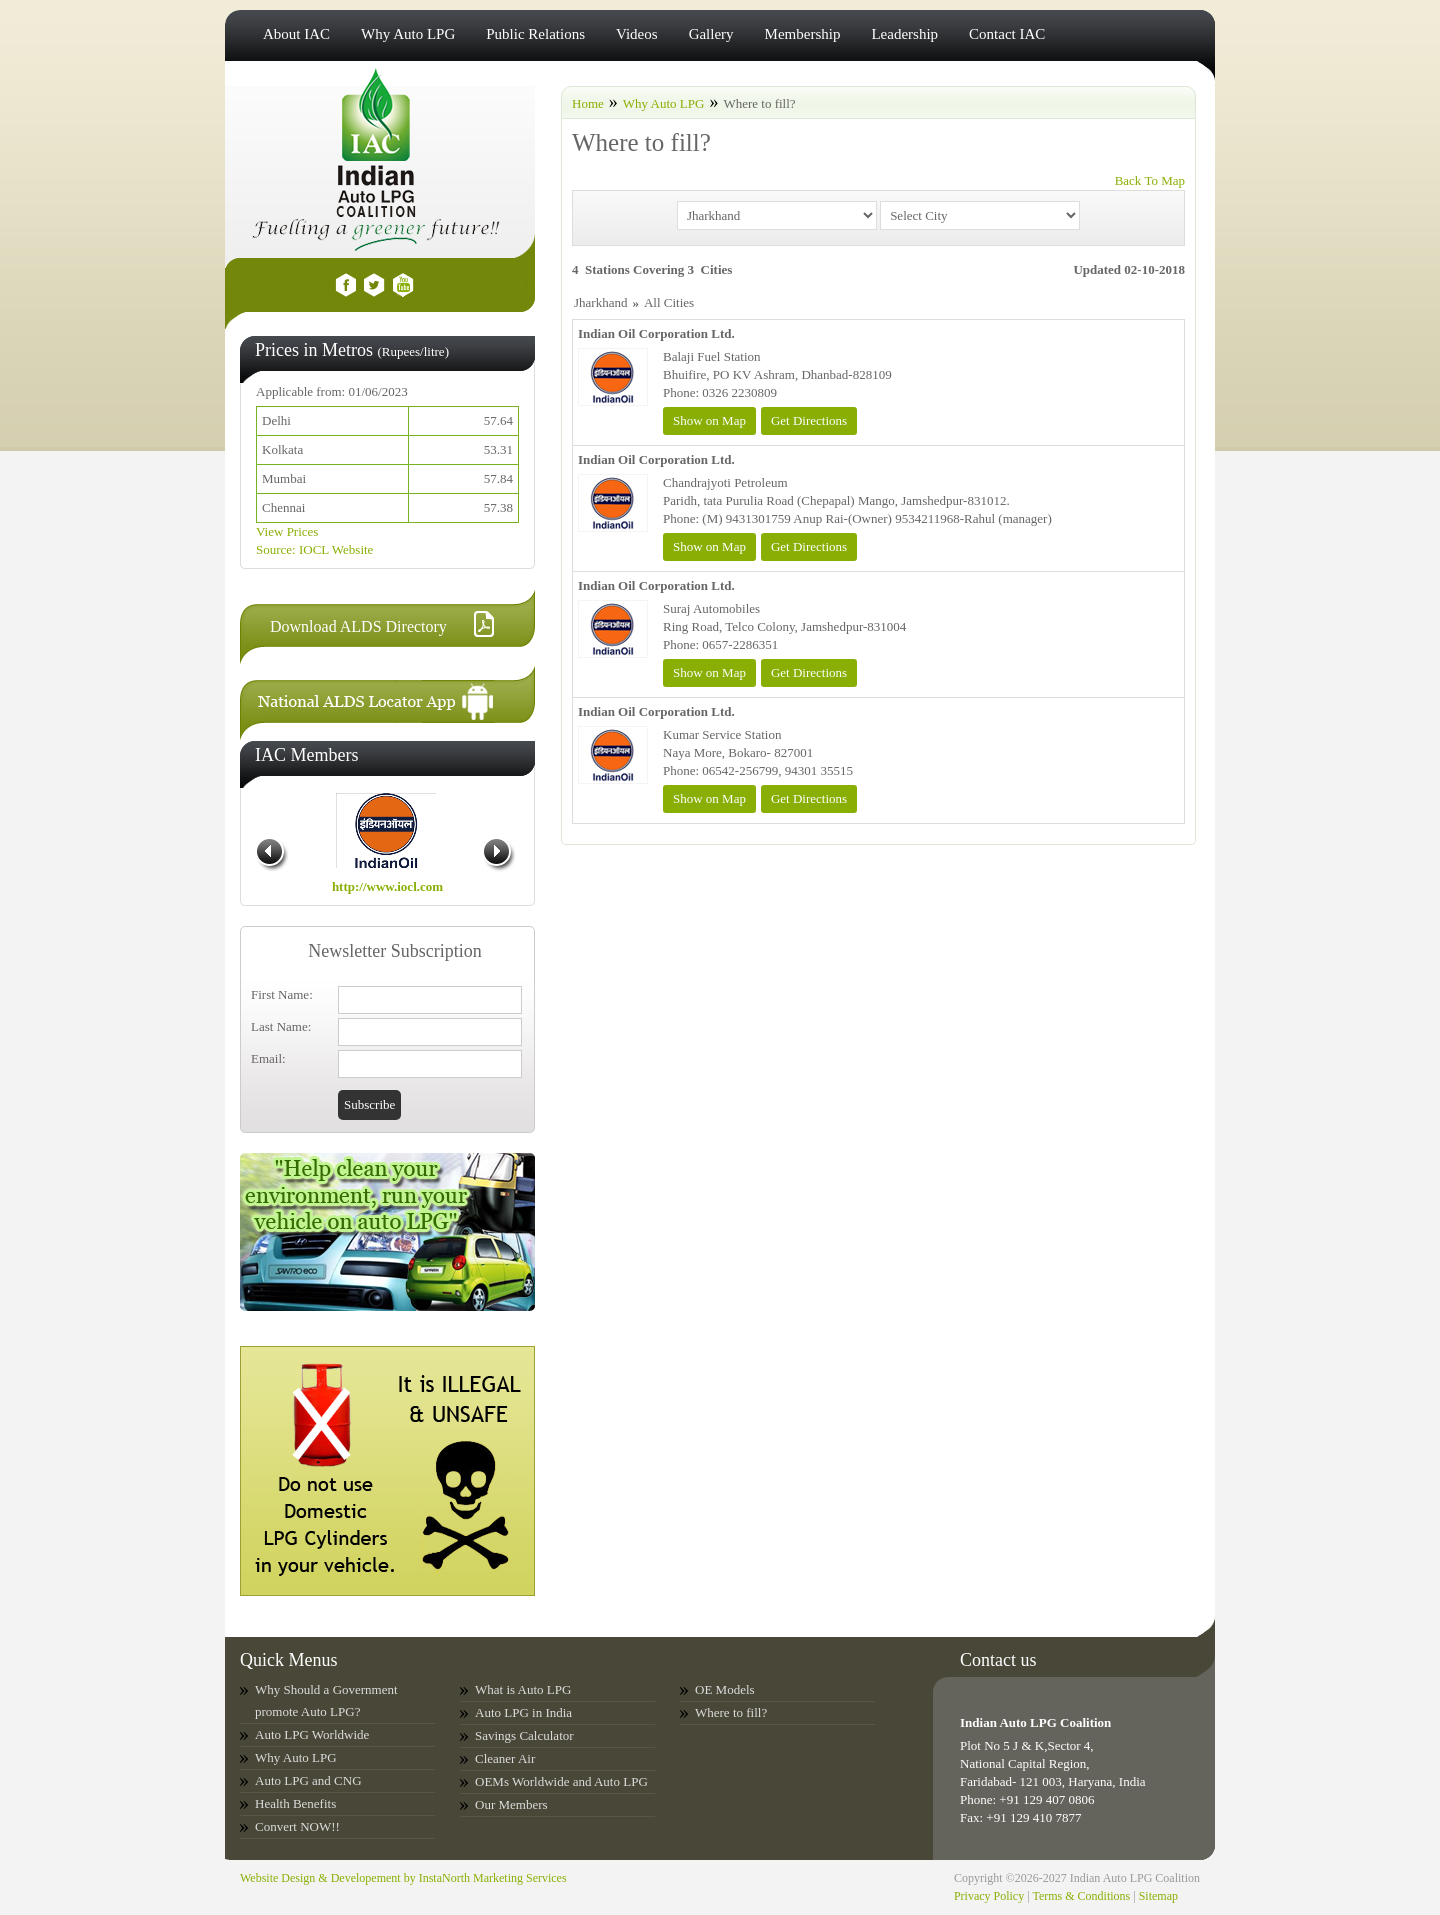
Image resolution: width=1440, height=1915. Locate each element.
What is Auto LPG (523, 1689)
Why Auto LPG (408, 34)
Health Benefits (295, 1803)
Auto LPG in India (523, 1712)
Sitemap (1158, 1896)
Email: (268, 1058)
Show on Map (709, 420)
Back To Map (1150, 180)
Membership (803, 34)
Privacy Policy (989, 1896)
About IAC (296, 34)
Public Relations (535, 34)
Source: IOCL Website (314, 549)
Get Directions (809, 420)
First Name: (282, 994)
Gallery (711, 34)
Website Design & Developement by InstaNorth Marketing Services (403, 1878)
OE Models (725, 1689)
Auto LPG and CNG (308, 1780)
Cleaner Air (505, 1758)
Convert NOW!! (297, 1826)
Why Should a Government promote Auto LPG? (326, 1700)
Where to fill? (731, 1712)
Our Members (511, 1804)
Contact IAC (1007, 34)
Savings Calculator (524, 1735)
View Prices (287, 531)
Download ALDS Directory (358, 626)
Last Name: (281, 1026)
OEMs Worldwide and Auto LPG (561, 1781)
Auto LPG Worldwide (312, 1734)
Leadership (904, 34)
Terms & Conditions (1081, 1896)
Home (588, 103)
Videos (637, 34)
